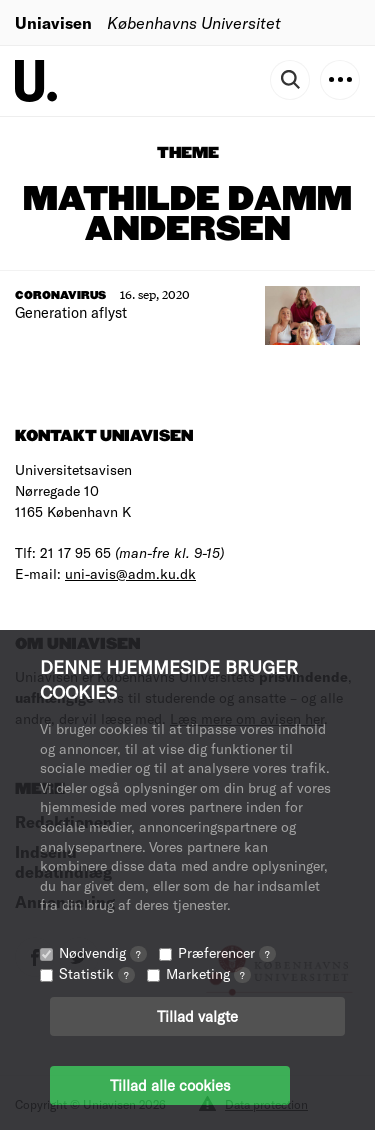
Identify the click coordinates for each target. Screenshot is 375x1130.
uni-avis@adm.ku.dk (130, 573)
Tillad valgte (197, 1016)
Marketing (208, 973)
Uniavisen (53, 22)
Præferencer (227, 952)
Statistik (97, 973)
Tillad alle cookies (170, 1085)
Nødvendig (103, 952)
